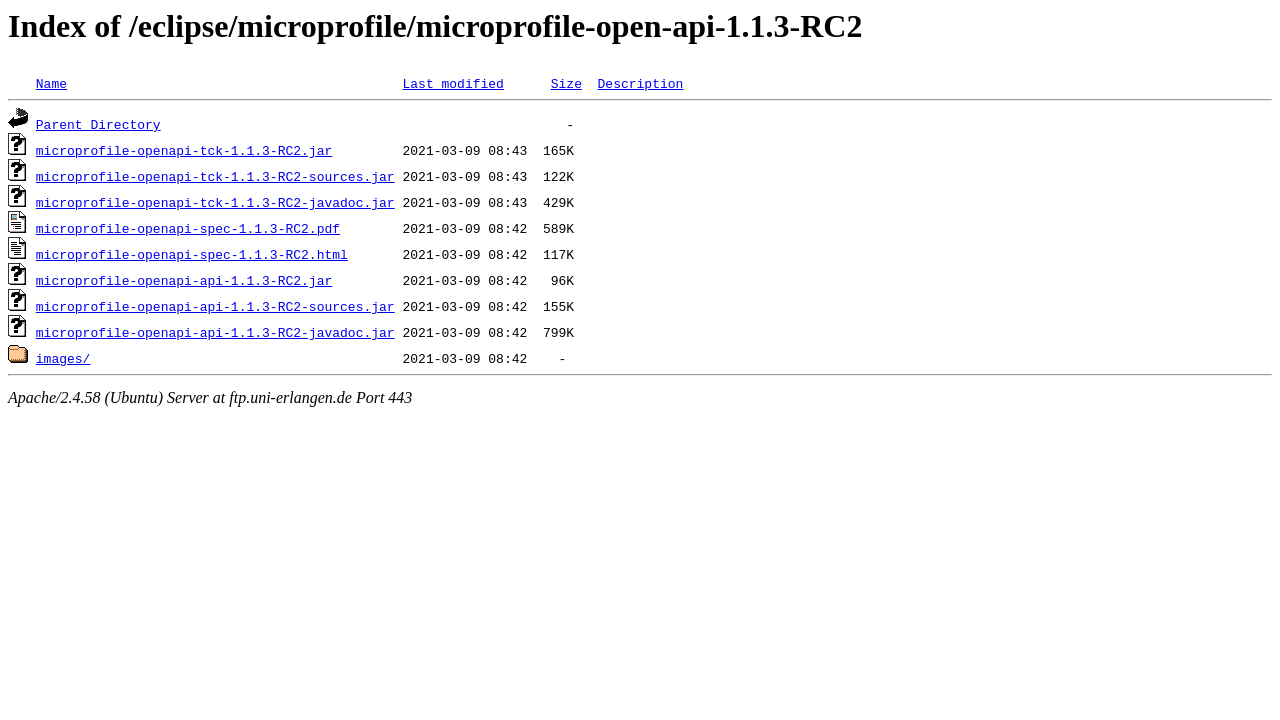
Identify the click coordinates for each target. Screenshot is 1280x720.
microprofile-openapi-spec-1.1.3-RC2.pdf (188, 228)
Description (640, 83)
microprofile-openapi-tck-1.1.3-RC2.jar (184, 150)
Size (566, 83)
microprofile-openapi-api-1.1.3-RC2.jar (184, 280)
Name (51, 83)
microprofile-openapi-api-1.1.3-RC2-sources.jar (215, 306)
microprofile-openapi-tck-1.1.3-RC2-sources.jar (215, 176)
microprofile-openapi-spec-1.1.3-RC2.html (192, 254)
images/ (63, 358)
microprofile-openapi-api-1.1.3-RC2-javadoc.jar (215, 332)
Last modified (452, 83)
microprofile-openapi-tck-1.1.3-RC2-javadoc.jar (215, 202)
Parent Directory (98, 124)
